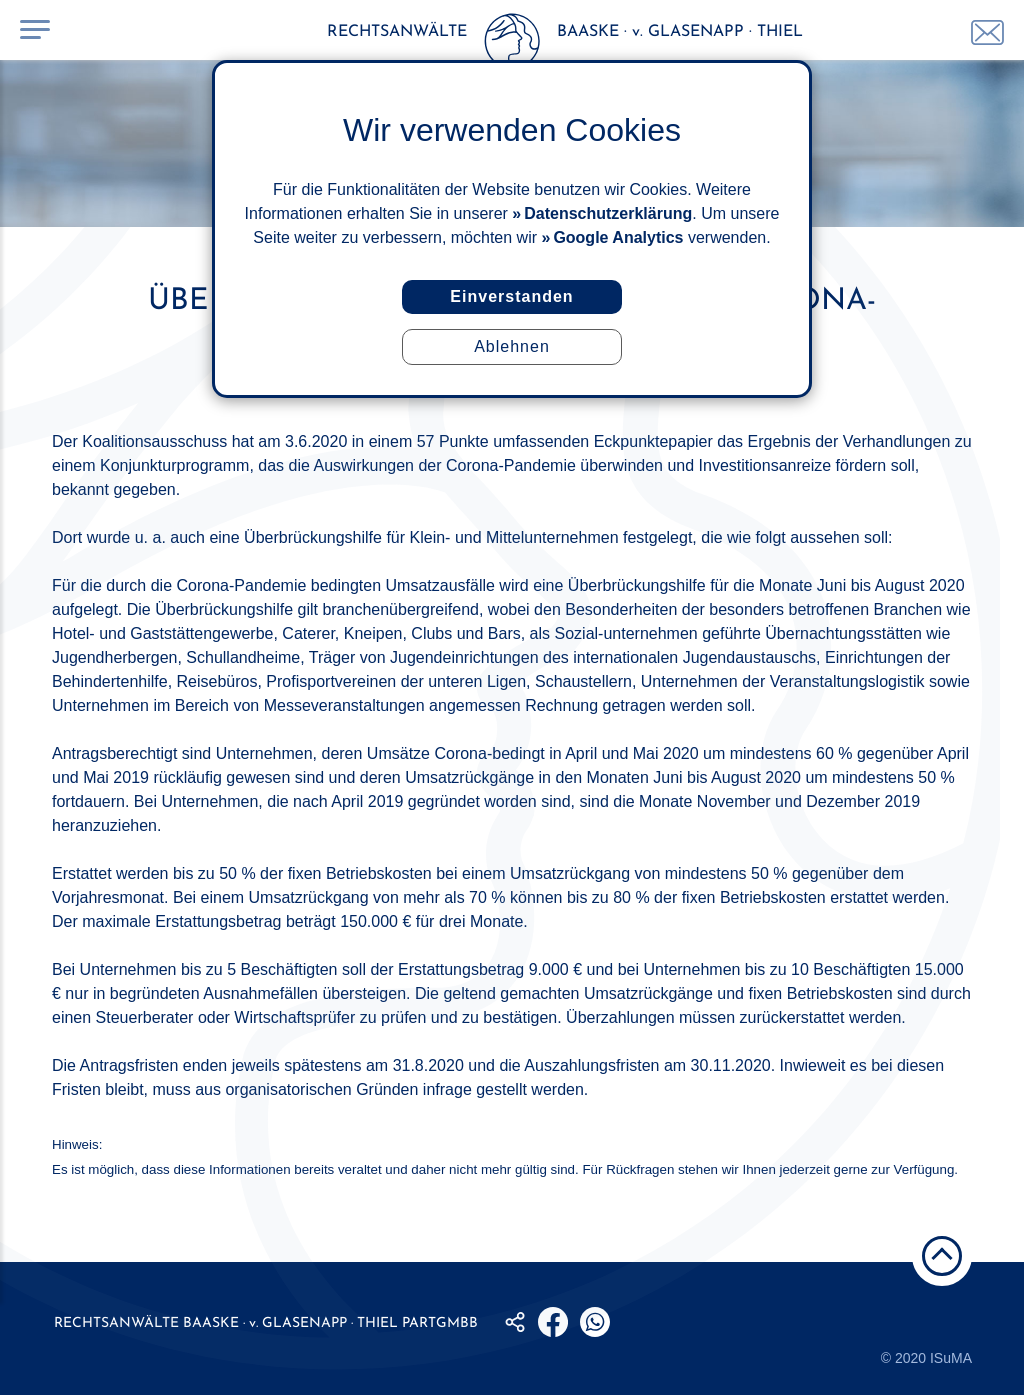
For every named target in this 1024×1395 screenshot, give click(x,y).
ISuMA (951, 1358)
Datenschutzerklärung (608, 213)
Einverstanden (511, 296)
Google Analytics (618, 237)
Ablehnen (512, 346)
